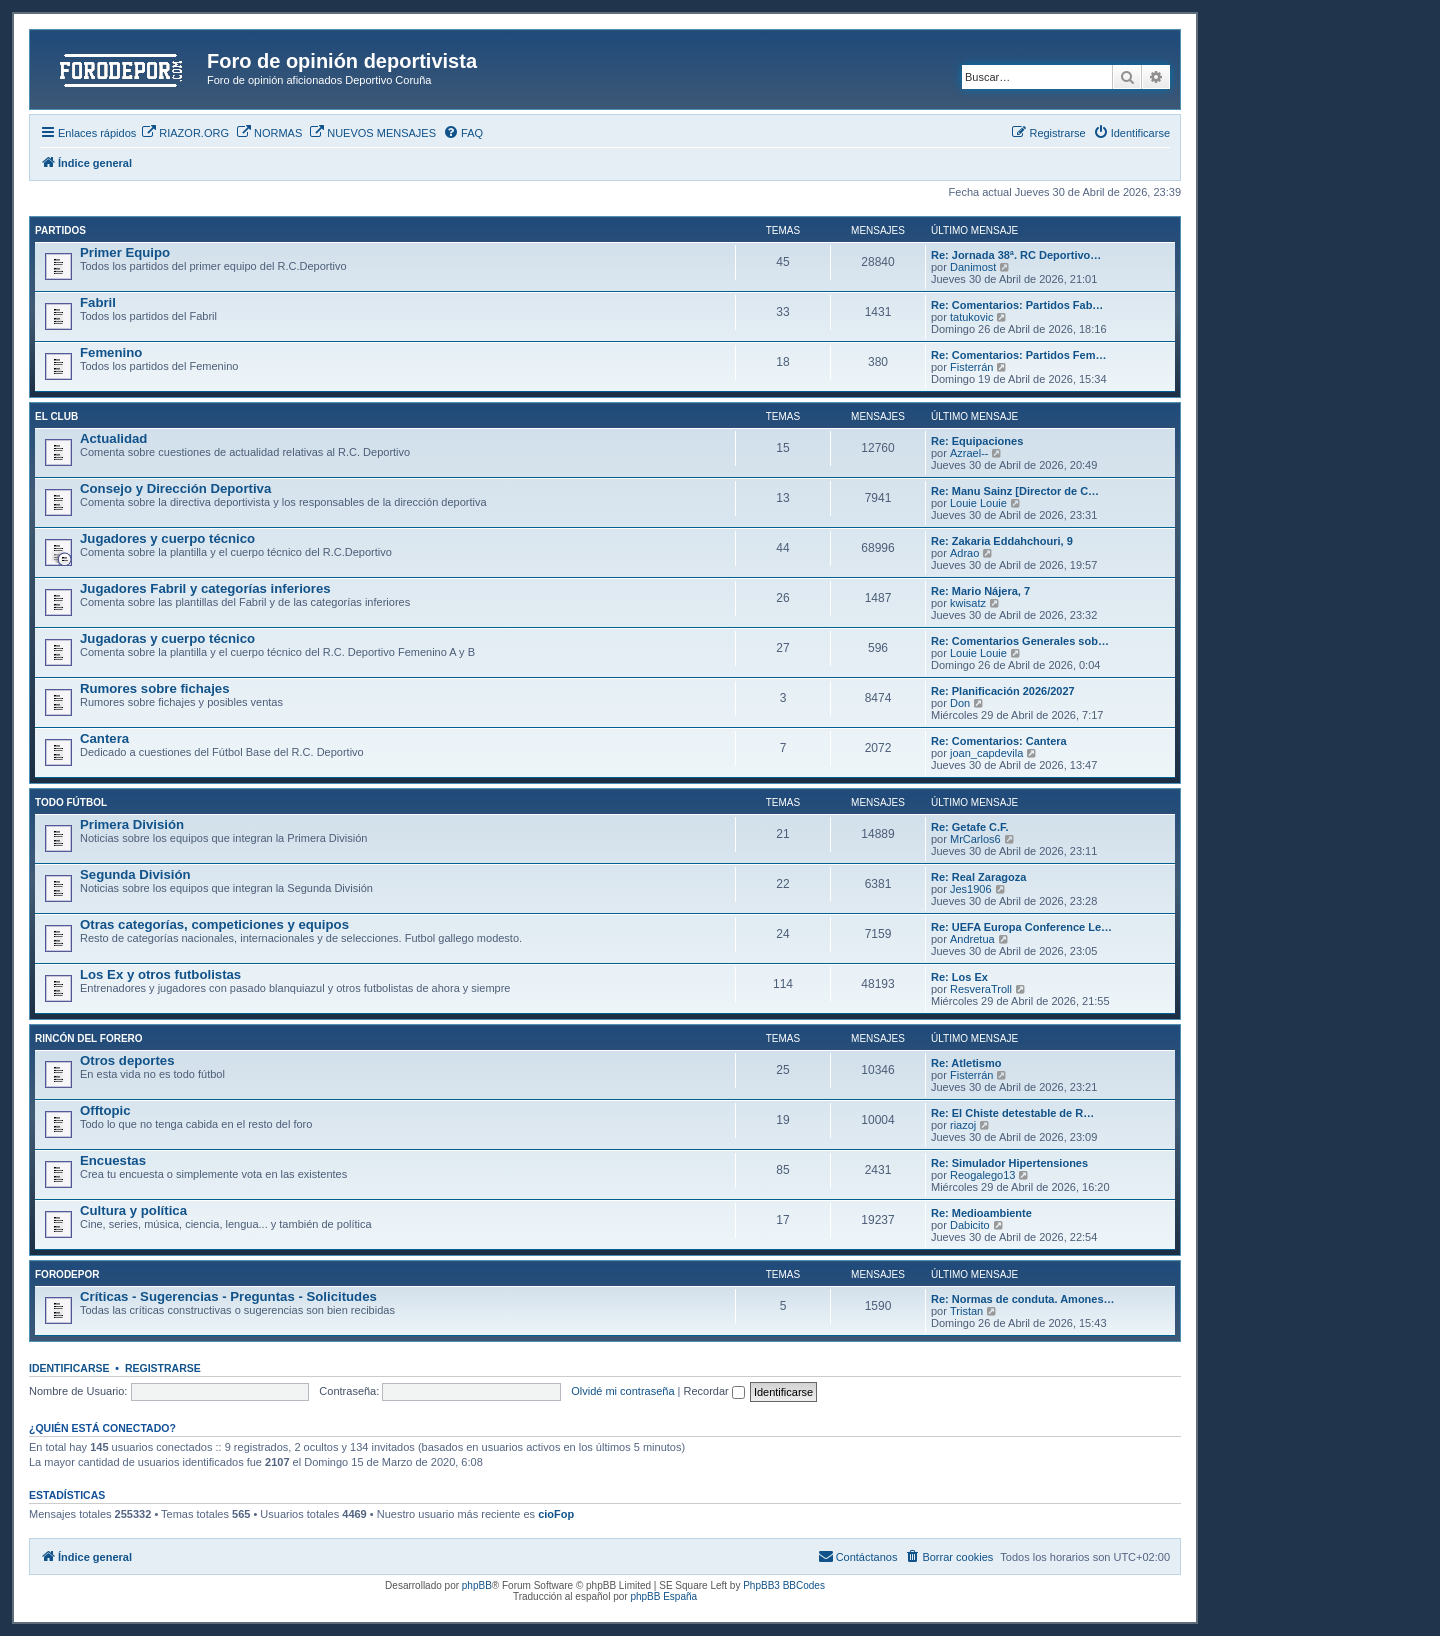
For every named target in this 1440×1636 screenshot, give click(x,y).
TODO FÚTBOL (71, 802)
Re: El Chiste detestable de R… (1012, 1113)
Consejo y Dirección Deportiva (175, 488)
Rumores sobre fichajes (155, 688)
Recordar (714, 1391)
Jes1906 (971, 889)
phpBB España (663, 1596)
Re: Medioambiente (981, 1213)
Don (960, 703)
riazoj (963, 1125)
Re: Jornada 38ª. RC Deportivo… (1016, 255)
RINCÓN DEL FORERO (89, 1038)
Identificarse (69, 1368)
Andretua (972, 939)
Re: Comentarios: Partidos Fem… (1018, 355)
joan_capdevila (986, 753)
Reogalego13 (982, 1175)
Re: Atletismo (966, 1063)
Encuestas (113, 1160)
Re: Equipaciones (977, 441)
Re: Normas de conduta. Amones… (1023, 1299)
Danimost (973, 267)
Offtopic (105, 1110)
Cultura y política (133, 1210)
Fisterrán (971, 367)
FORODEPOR (67, 1274)
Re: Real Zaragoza (978, 877)
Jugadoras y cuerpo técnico (167, 638)
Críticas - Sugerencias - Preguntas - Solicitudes (228, 1296)
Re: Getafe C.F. (970, 827)
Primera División (132, 824)
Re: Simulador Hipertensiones (1009, 1163)
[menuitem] (185, 133)
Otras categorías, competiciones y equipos (214, 924)
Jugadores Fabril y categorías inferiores (205, 588)
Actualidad (113, 438)
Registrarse (163, 1368)
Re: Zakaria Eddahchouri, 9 (1002, 541)
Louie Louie (978, 503)
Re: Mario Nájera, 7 (980, 591)
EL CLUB (56, 416)
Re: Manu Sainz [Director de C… (1015, 491)
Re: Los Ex (959, 977)
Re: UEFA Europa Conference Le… (1021, 927)
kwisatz (968, 603)
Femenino (111, 352)
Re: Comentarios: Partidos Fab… (1017, 305)
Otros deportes (127, 1060)
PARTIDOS (60, 230)
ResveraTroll (981, 989)
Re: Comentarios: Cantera (999, 741)
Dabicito (970, 1225)
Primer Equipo (125, 252)
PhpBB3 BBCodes (784, 1585)
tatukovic (971, 317)
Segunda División (135, 874)
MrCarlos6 (975, 839)
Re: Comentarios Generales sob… (1020, 641)
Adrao (964, 553)
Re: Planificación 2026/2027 (1003, 691)
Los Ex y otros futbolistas (160, 974)
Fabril (98, 302)
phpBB (477, 1585)
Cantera (104, 738)
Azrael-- (969, 453)
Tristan (966, 1311)
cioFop (556, 1514)
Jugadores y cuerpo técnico (167, 538)
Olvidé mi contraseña (622, 1391)
